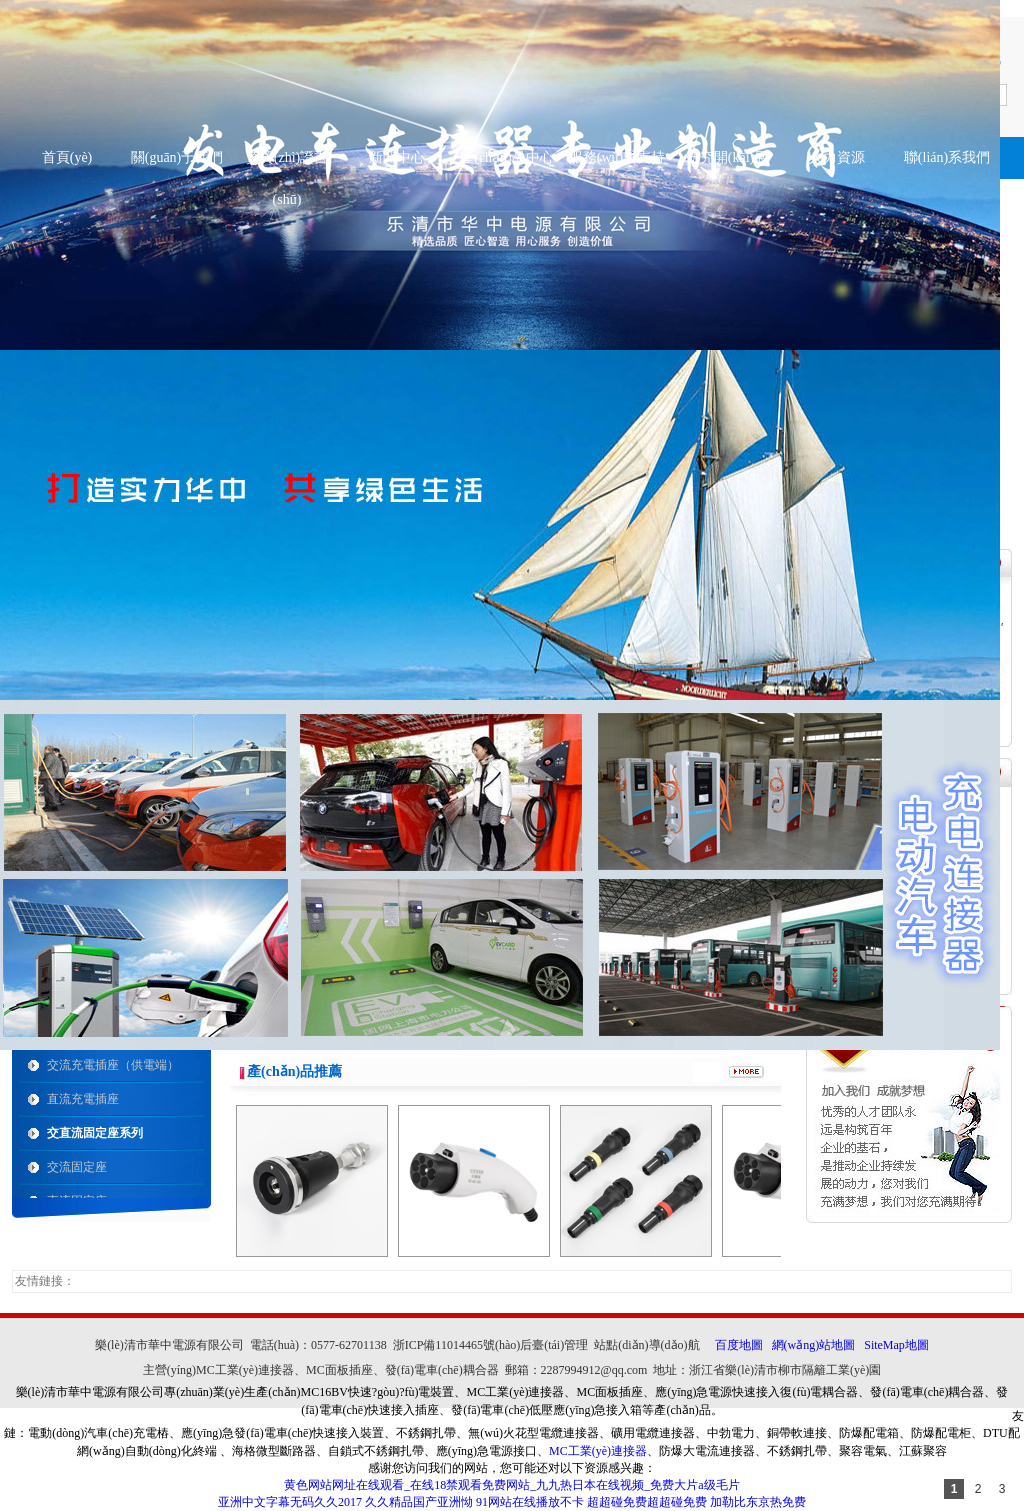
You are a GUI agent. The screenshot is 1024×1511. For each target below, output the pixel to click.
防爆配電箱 (869, 1433)
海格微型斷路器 (274, 1451)
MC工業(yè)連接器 (598, 1451)
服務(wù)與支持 (617, 157)
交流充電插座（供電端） (113, 1065)
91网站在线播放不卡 (530, 1502)
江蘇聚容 (923, 1451)
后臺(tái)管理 (554, 1345)
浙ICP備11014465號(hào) (457, 1345)
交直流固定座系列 (95, 1133)
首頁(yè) (67, 157)
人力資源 (837, 157)
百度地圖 (739, 1345)
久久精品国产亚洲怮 (419, 1502)
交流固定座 (77, 1167)
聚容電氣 (863, 1451)
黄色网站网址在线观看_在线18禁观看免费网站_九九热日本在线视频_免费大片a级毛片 (511, 1485)
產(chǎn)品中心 (507, 157)
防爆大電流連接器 (707, 1451)
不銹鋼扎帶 (426, 1433)
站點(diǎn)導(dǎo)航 (646, 1345)
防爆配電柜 (941, 1433)
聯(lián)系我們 (947, 157)
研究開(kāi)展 (727, 157)
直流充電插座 (83, 1099)
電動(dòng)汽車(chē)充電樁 (98, 1433)
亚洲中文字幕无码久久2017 (290, 1502)
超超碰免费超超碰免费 (647, 1502)
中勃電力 (731, 1433)
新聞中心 (397, 157)
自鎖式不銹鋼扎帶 (376, 1451)
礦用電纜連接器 (653, 1433)
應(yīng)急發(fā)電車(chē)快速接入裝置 (282, 1433)
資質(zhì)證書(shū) (287, 178)
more (741, 1072)
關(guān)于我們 (177, 157)
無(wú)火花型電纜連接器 (533, 1433)
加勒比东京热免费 (758, 1502)
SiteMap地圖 (896, 1345)
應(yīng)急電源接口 (486, 1451)
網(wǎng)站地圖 (814, 1345)
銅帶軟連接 (797, 1433)
